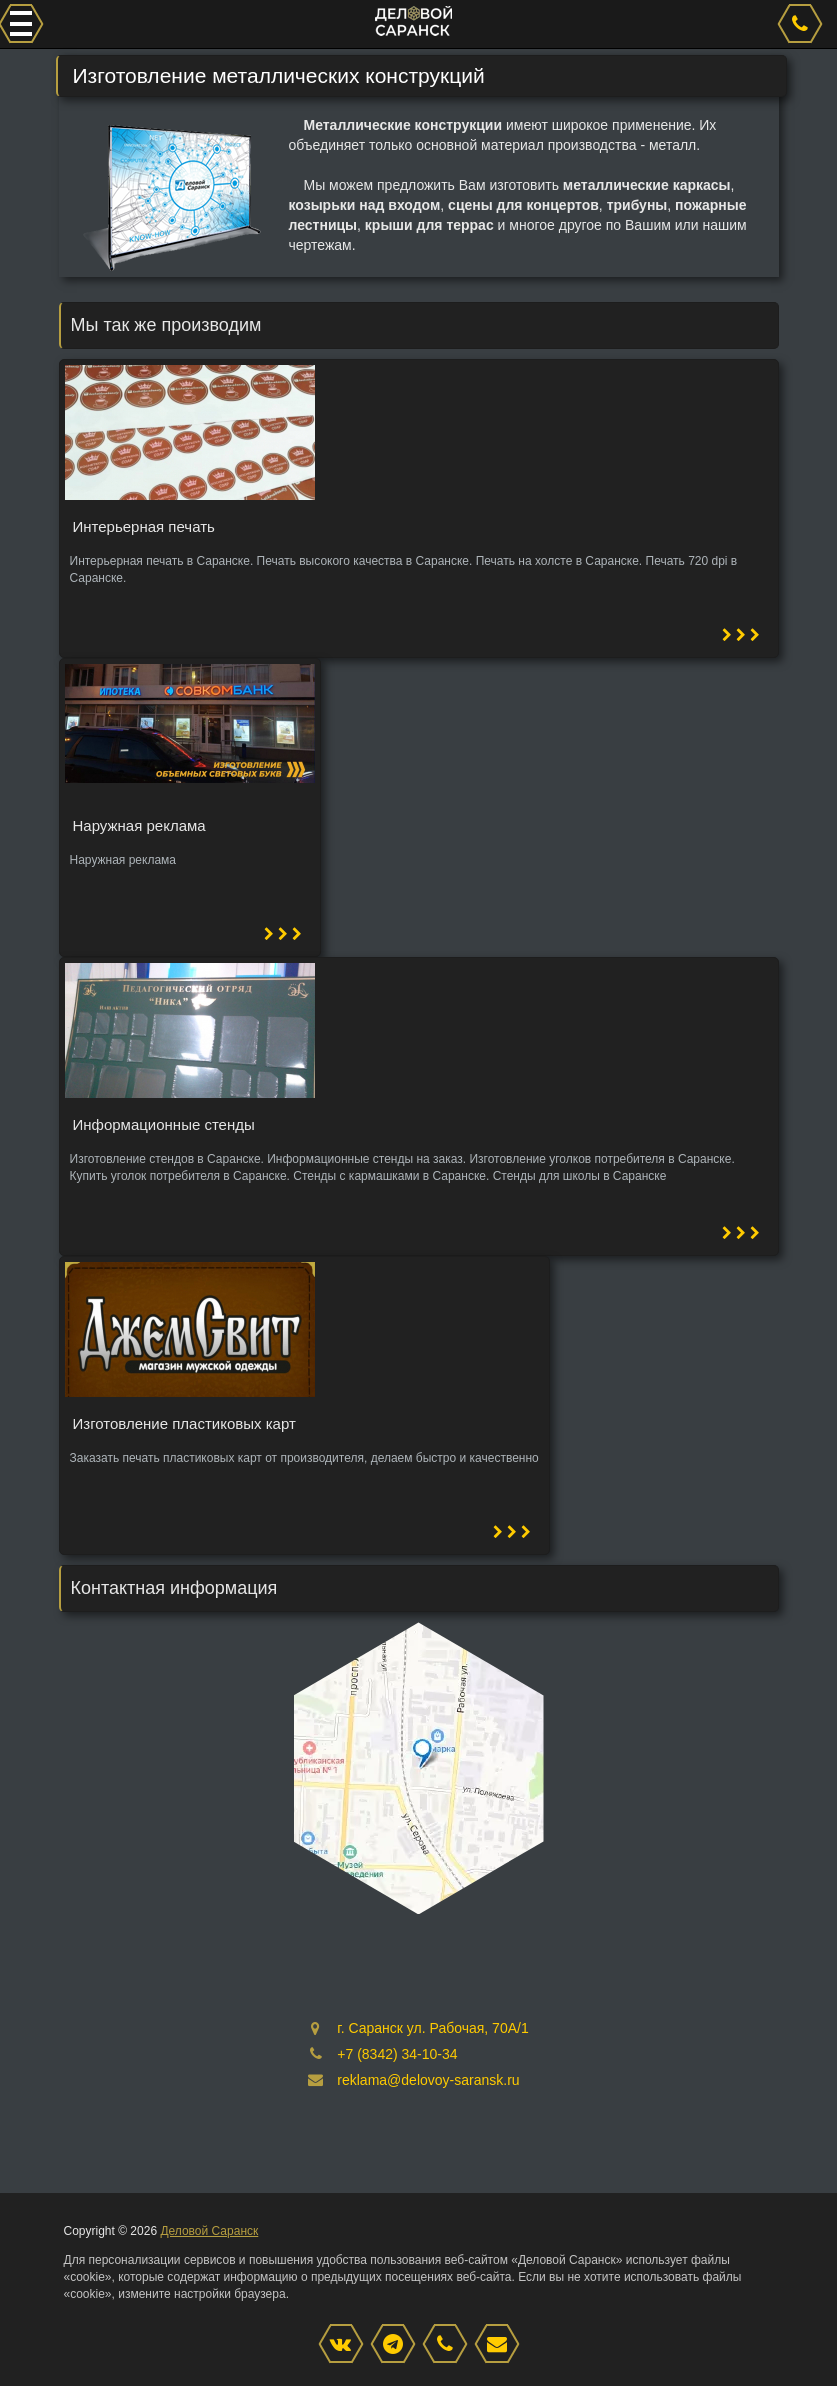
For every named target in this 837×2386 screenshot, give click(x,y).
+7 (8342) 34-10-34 (397, 2054)
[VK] (346, 2345)
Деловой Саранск (209, 2231)
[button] (741, 635)
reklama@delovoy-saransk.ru (428, 2080)
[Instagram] (398, 2345)
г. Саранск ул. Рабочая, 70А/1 (432, 2028)
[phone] (803, 24)
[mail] (502, 2345)
